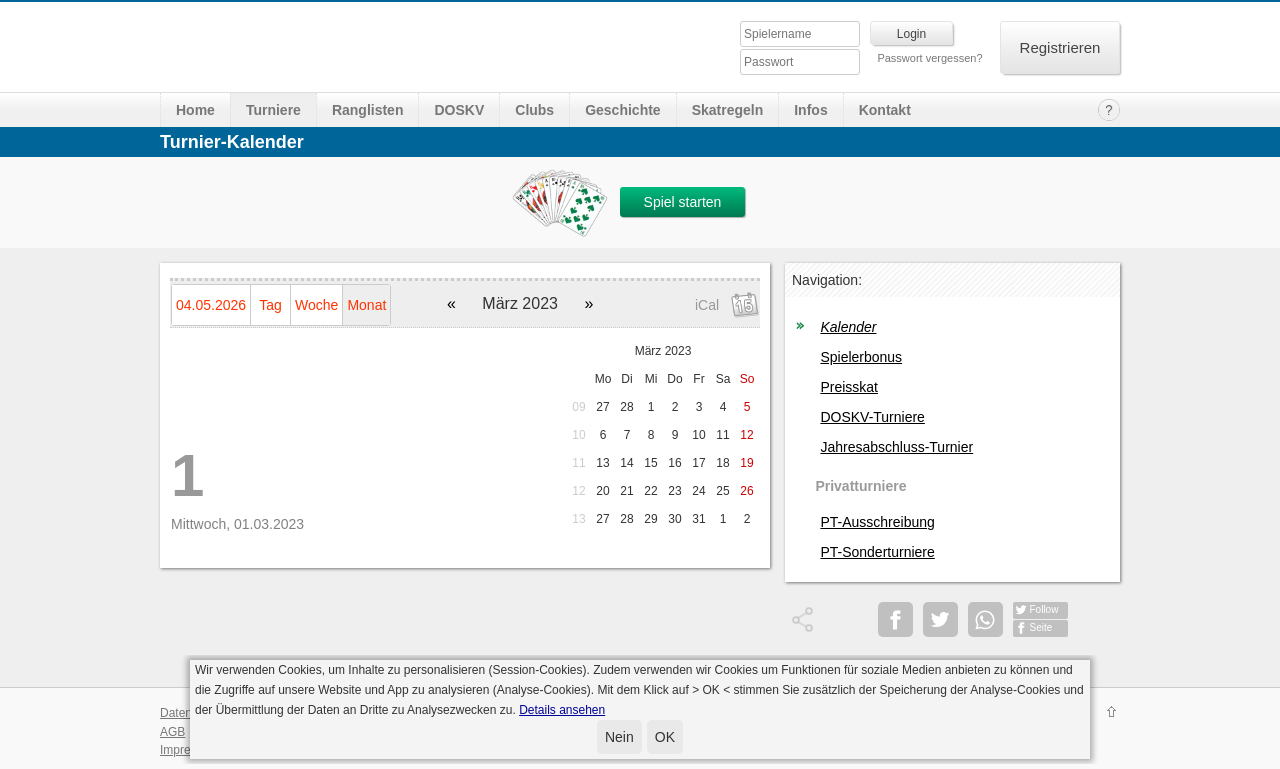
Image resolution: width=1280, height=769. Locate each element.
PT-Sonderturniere (877, 552)
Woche (316, 305)
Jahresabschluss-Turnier (896, 447)
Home (195, 110)
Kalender (848, 327)
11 (578, 463)
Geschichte (622, 110)
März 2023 (663, 351)
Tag (270, 305)
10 (578, 435)
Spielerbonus (861, 357)
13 (578, 519)
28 (626, 407)
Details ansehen (562, 710)
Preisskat (849, 387)
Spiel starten (683, 202)
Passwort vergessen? (929, 58)
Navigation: (827, 280)
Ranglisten (368, 110)
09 (578, 407)
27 (602, 407)
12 (578, 491)
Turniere (273, 110)
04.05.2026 (211, 305)
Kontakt (885, 110)
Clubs (534, 110)
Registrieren (1060, 47)
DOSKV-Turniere (872, 417)
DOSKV (459, 110)
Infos (810, 110)
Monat (366, 305)
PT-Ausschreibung (877, 522)
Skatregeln (728, 110)
